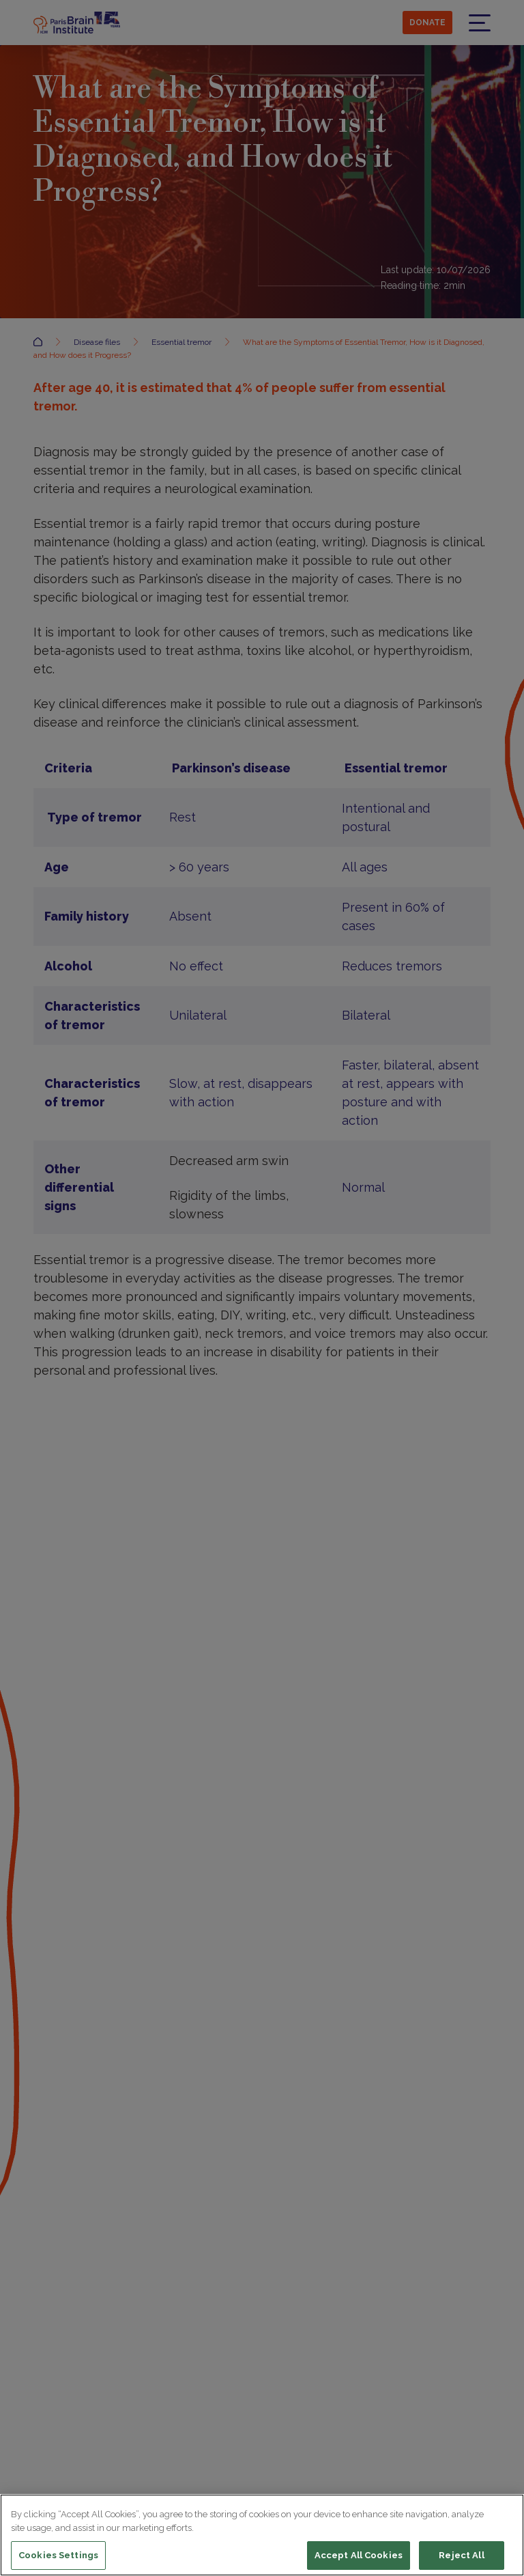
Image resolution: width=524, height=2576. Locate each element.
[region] (262, 2535)
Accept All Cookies (359, 2555)
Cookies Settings (58, 2555)
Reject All (461, 2555)
